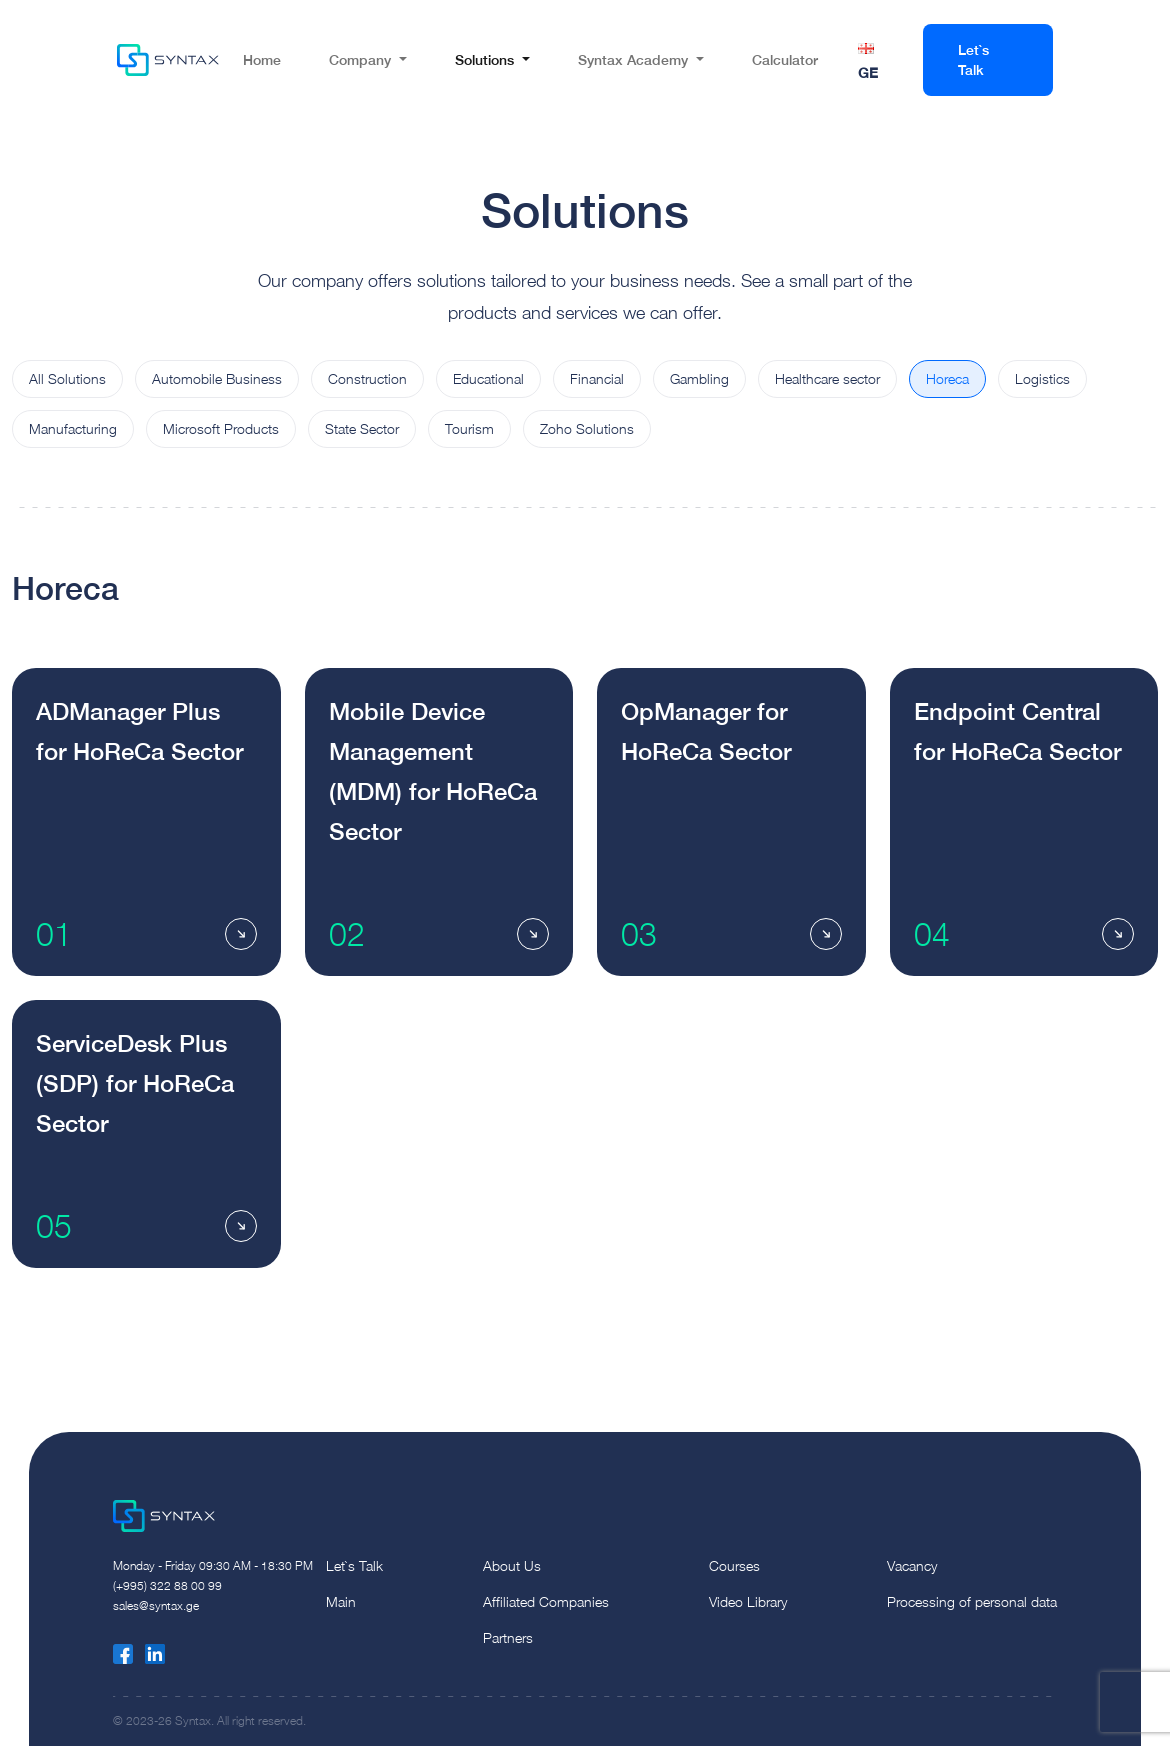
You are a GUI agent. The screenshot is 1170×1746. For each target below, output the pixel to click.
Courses (734, 1565)
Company (360, 59)
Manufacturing (73, 428)
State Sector (362, 428)
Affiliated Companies (546, 1601)
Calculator (785, 59)
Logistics (1042, 378)
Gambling (699, 378)
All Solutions (67, 378)
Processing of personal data (972, 1601)
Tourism (469, 428)
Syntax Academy (633, 59)
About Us (512, 1565)
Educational (488, 378)
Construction (367, 378)
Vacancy (912, 1565)
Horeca (947, 378)
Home (262, 59)
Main (341, 1601)
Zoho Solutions (587, 428)
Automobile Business (217, 378)
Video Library (748, 1601)
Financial (597, 378)
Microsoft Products (221, 428)
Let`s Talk (973, 59)
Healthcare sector (827, 378)
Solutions (484, 59)
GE (868, 72)
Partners (508, 1637)
